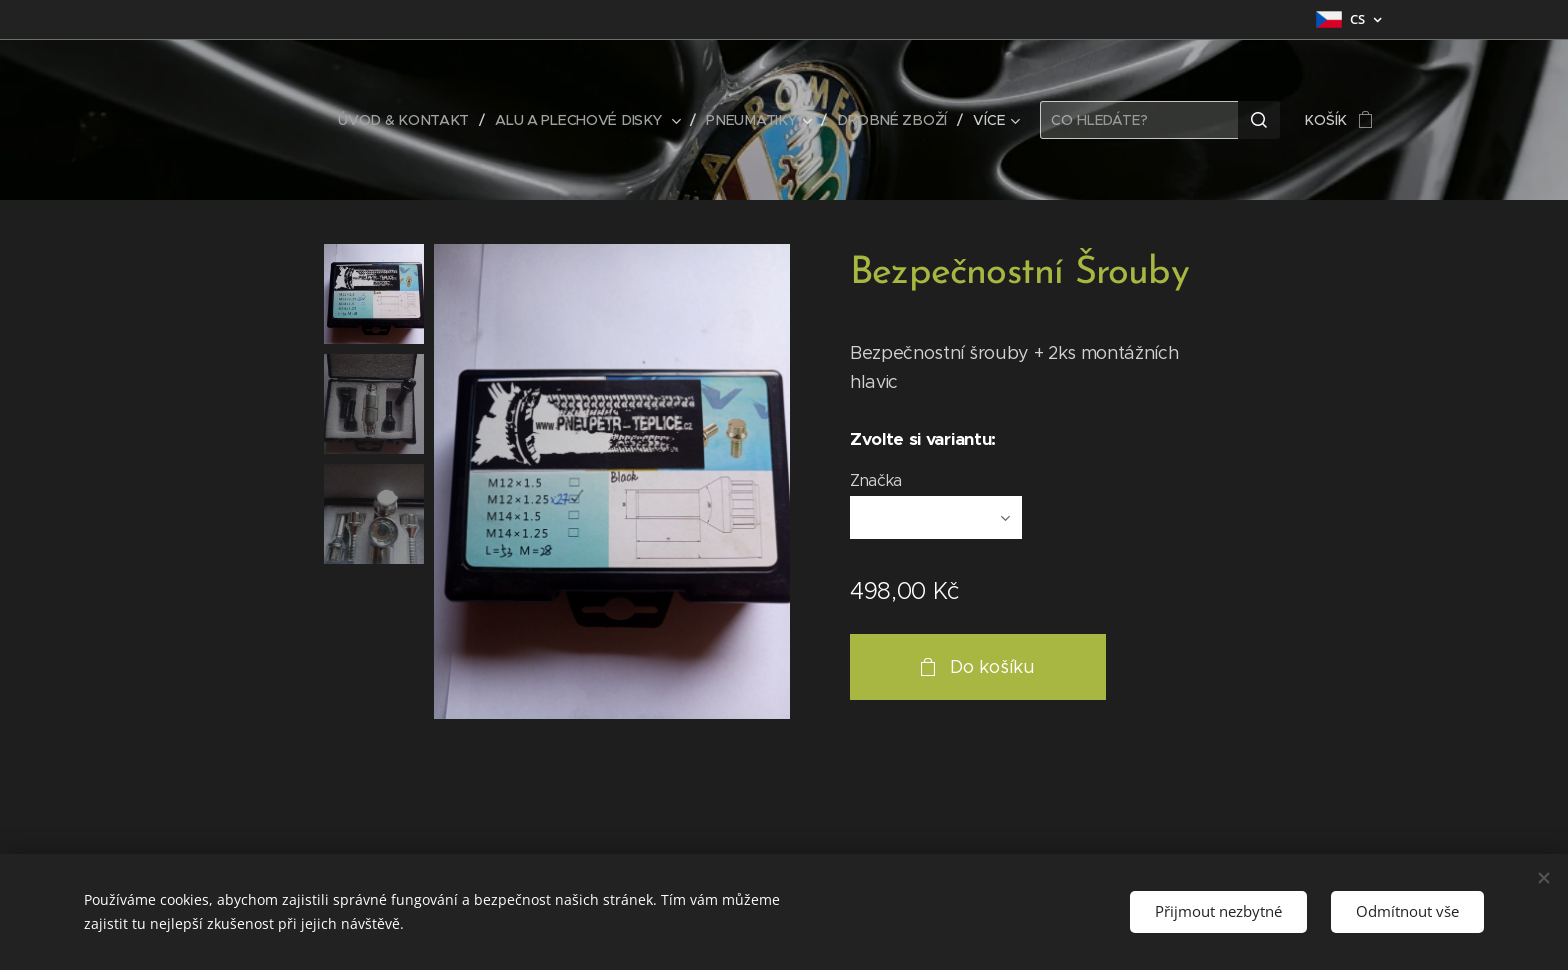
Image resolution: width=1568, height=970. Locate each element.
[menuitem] (412, 120)
